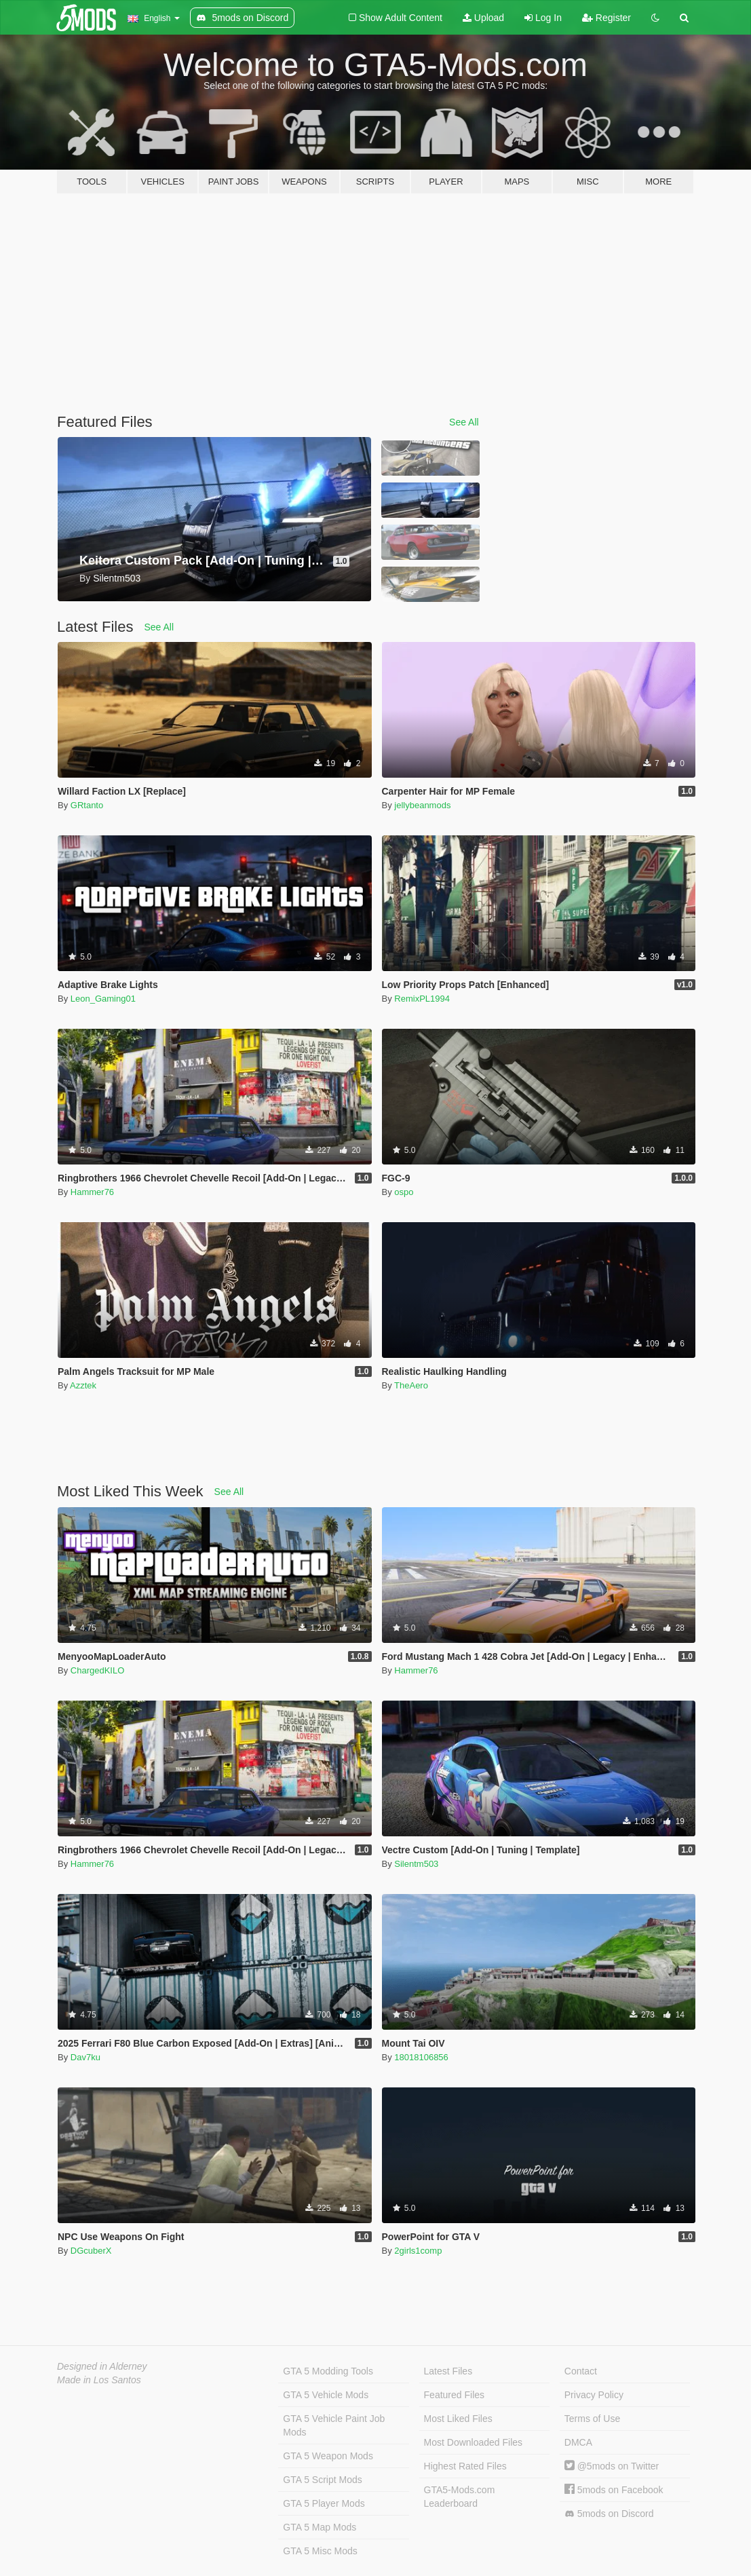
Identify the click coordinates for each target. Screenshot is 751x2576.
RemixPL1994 (422, 998)
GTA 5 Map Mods (319, 2527)
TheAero (411, 1385)
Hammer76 (92, 1192)
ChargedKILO (98, 1670)
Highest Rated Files (465, 2466)
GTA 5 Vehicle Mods (325, 2394)
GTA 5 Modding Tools (328, 2371)
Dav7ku (85, 2057)
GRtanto (87, 805)
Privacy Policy (593, 2394)
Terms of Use (592, 2418)
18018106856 (421, 2057)
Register (606, 17)
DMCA (578, 2442)
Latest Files (448, 2371)
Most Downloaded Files (473, 2442)
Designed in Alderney (102, 2366)
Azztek (83, 1385)
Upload (483, 17)
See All (464, 422)
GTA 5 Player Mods (323, 2503)
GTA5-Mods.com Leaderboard (459, 2496)
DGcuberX (91, 2251)
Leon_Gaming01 (103, 998)
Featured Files (454, 2394)
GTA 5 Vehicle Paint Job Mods (334, 2425)
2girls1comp (418, 2251)
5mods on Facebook (613, 2490)
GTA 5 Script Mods (322, 2479)
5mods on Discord (609, 2514)
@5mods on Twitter (611, 2466)
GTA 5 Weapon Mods (328, 2455)
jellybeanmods (422, 805)
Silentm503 (416, 1864)
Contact (580, 2371)
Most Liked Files (458, 2418)
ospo (403, 1192)
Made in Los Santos (99, 2379)
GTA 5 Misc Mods (320, 2550)
